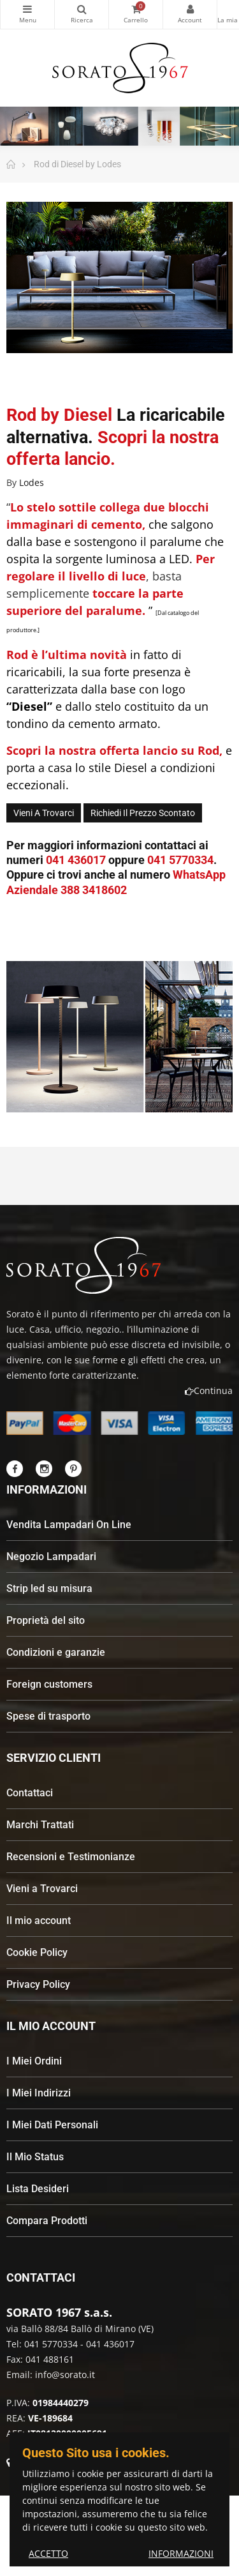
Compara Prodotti (46, 2221)
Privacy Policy (38, 1984)
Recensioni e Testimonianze (70, 1857)
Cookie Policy (37, 1952)
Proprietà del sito (45, 1620)
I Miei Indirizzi (38, 2093)
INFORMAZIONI (181, 2553)
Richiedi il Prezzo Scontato (143, 813)
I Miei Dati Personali (52, 2125)
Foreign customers (49, 1684)
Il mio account (38, 1920)
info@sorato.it (65, 2374)
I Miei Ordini (34, 2061)
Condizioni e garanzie (55, 1652)
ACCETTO (48, 2553)
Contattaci (29, 1793)
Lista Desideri (37, 2189)
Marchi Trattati (40, 1825)
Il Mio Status (35, 2157)
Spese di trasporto (48, 1716)
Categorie (27, 9)
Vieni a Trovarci (42, 1889)
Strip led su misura (49, 1588)
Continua (209, 1390)
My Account (190, 9)
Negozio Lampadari (51, 1556)
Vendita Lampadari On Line (68, 1525)
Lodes (31, 482)
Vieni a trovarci (43, 813)
